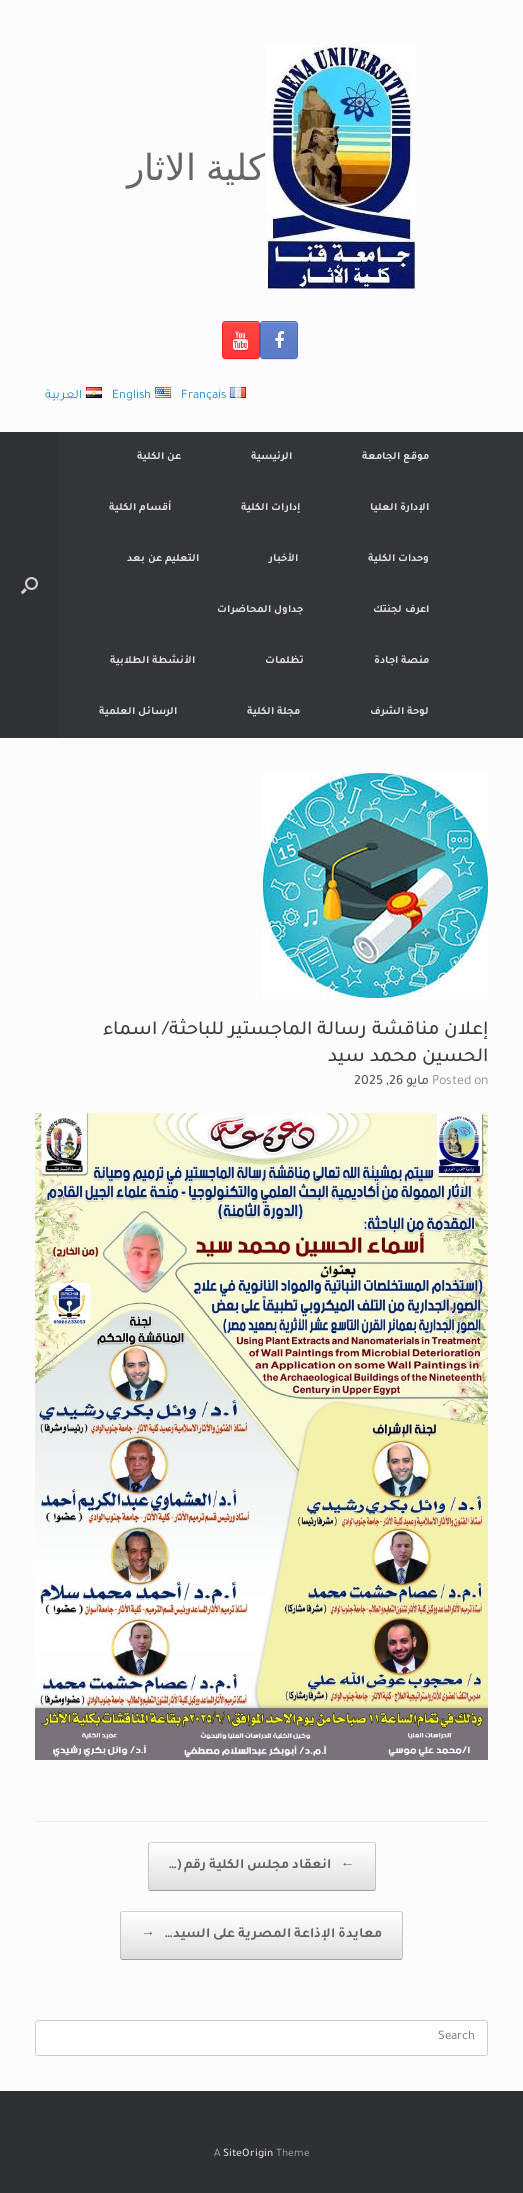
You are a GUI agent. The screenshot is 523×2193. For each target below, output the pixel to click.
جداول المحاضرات (260, 610)
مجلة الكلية (273, 712)
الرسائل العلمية (138, 712)
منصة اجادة (401, 661)
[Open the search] (29, 585)
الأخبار (283, 559)
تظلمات (284, 661)
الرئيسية (271, 457)
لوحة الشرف (399, 712)
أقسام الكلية (140, 508)
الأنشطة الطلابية (152, 661)
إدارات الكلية (270, 508)
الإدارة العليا (399, 508)
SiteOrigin (248, 2154)
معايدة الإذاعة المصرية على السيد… (261, 1935)
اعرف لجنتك (401, 610)
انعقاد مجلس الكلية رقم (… (262, 1866)
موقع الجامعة (395, 457)
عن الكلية (159, 457)
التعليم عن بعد (163, 559)
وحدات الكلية (398, 559)
